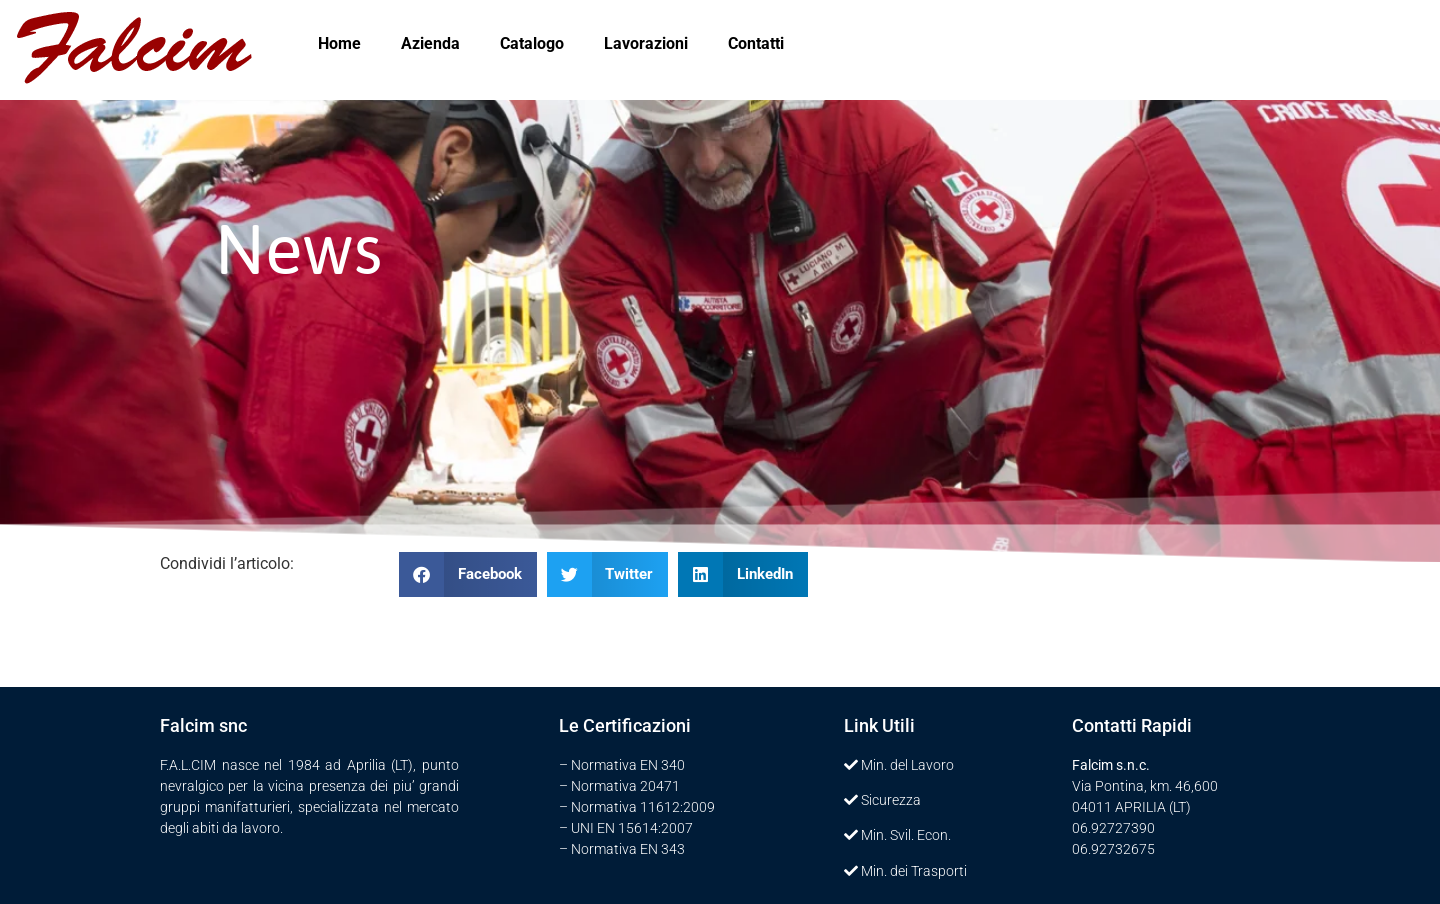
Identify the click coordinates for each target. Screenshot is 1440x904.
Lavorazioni (646, 43)
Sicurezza (891, 800)
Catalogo (532, 43)
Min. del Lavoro (907, 765)
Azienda (430, 43)
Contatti (756, 43)
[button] (468, 574)
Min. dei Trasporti (914, 871)
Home (339, 43)
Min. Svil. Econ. (906, 835)
